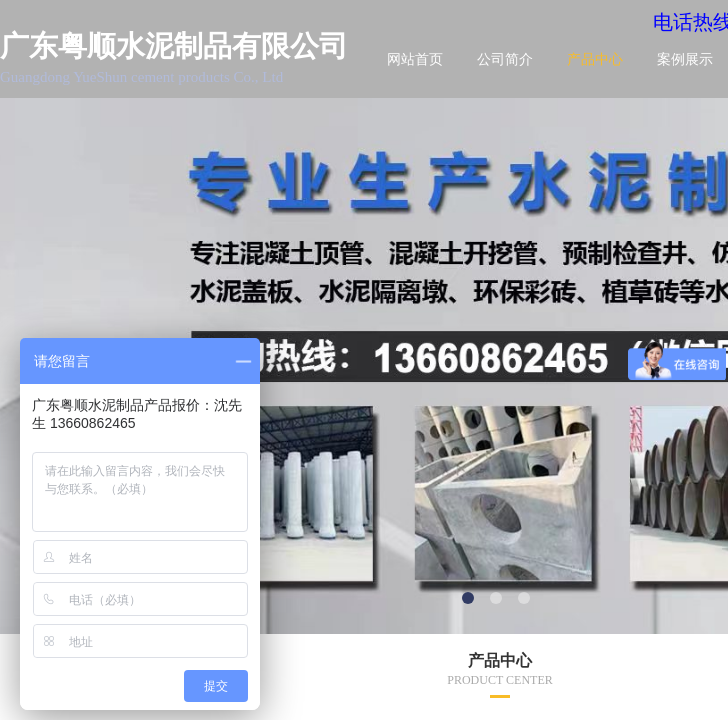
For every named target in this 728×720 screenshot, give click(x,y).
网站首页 (415, 59)
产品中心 (595, 59)
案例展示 (685, 59)
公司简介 (505, 59)
